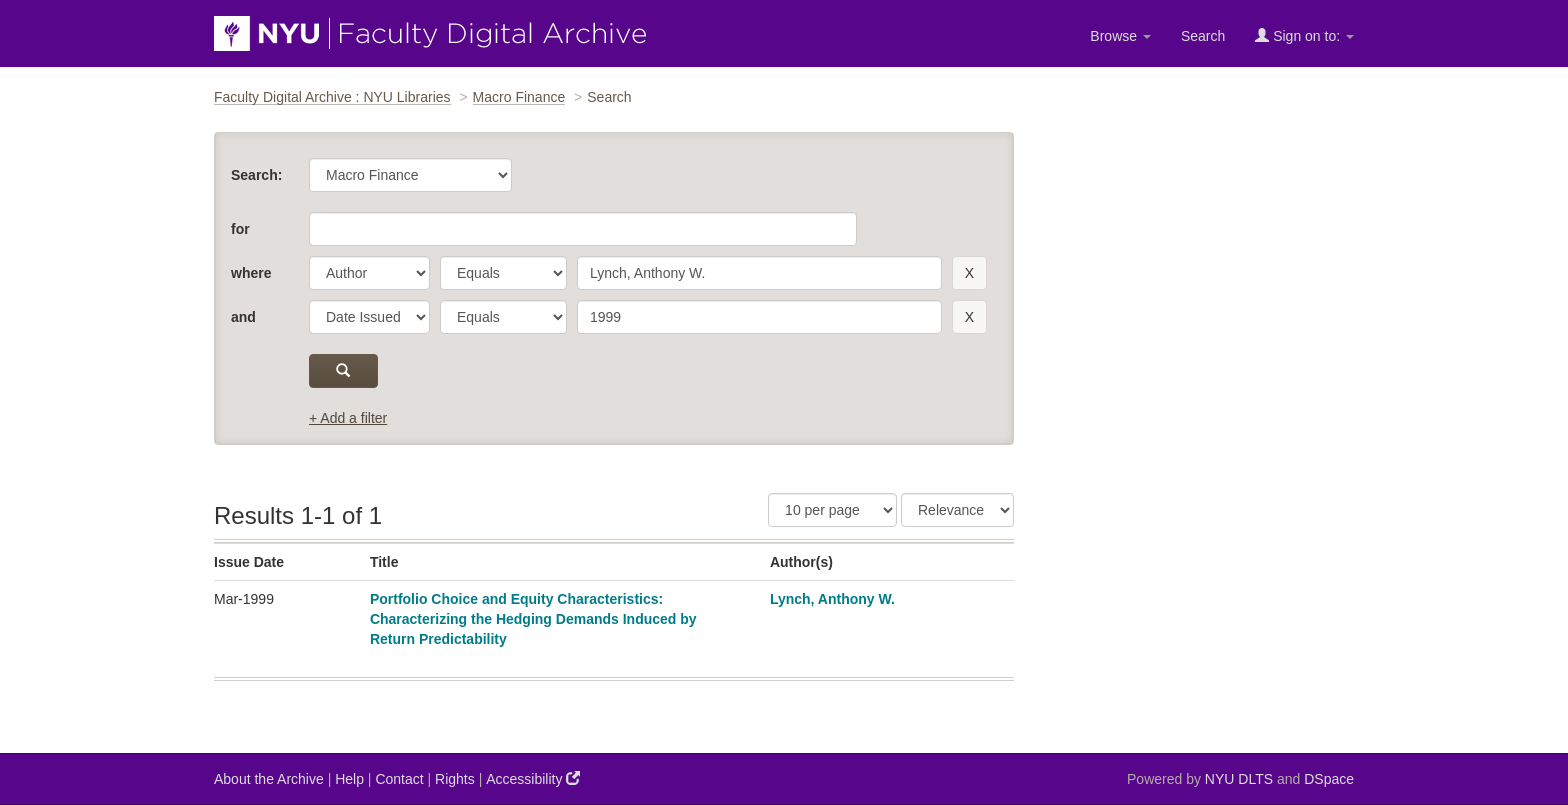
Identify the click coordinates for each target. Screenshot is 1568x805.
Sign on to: (1304, 35)
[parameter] (369, 273)
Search (1203, 36)
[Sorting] (957, 510)
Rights (455, 779)
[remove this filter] (969, 273)
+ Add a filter (348, 418)
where (251, 273)
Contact (399, 779)
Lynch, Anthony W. (832, 599)
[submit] (343, 371)
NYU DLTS (1239, 779)
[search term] (759, 273)
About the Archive (269, 779)
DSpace (1329, 779)
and (243, 317)
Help (349, 779)
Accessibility (533, 778)
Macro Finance (519, 97)
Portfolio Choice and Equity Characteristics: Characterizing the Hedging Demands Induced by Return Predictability (533, 619)
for (240, 229)
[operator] (503, 273)
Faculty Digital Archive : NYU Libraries (332, 97)
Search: (256, 175)
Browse (1120, 36)
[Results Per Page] (832, 510)
